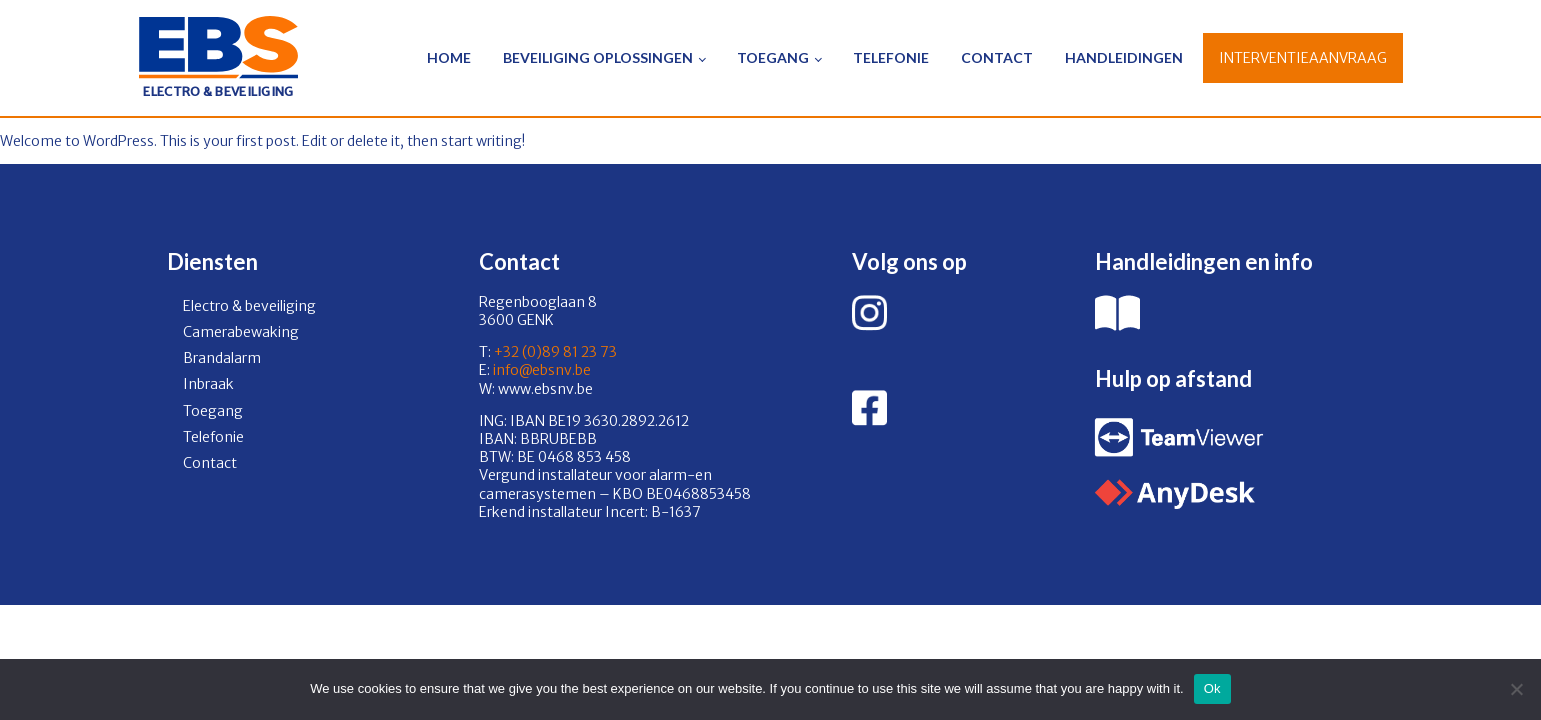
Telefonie (891, 57)
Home (449, 57)
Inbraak (208, 384)
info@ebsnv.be (540, 370)
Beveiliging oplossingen (598, 57)
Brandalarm (222, 358)
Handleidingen (1124, 57)
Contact (997, 57)
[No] (1516, 689)
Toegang (773, 57)
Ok (1212, 688)
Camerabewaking (241, 332)
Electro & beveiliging (249, 306)
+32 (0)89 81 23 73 (555, 352)
